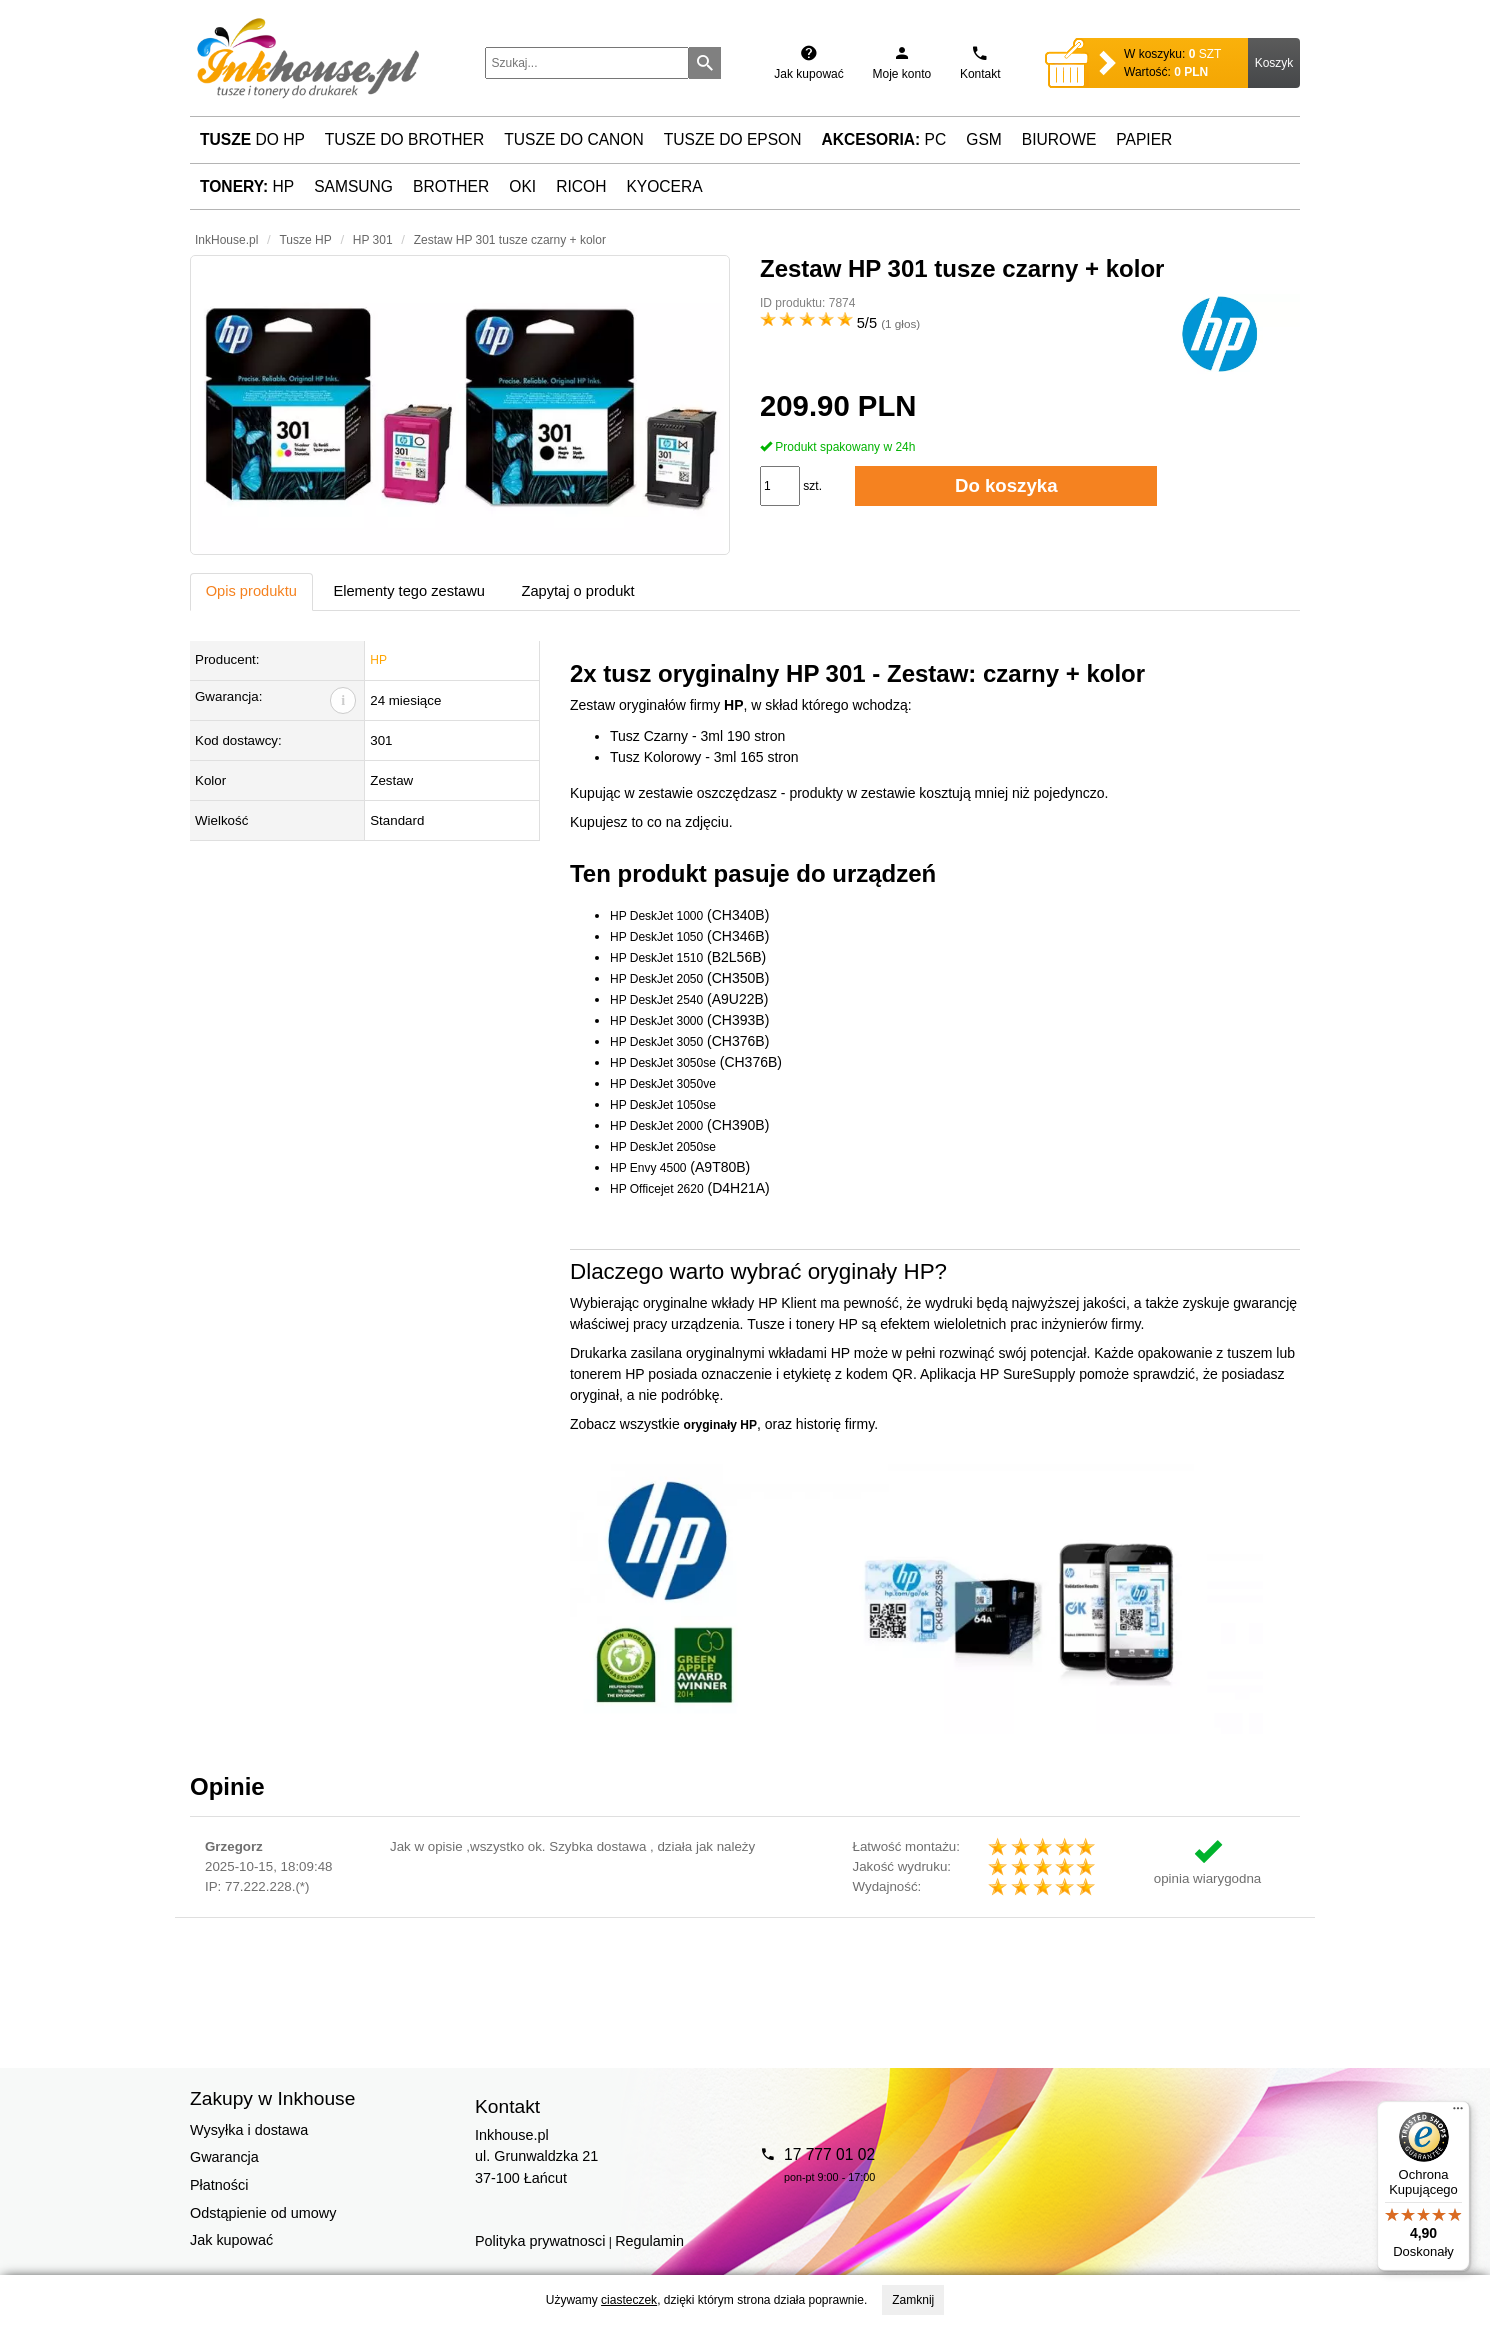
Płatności (219, 2185)
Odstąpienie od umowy (263, 2213)
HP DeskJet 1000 (656, 916)
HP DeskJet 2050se (663, 1147)
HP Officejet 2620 (657, 1189)
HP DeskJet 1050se (663, 1105)
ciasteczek (629, 2300)
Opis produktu (251, 591)
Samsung (353, 186)
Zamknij (913, 2300)
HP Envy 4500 (648, 1168)
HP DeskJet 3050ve (663, 1084)
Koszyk (1274, 63)
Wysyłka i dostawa (249, 2130)
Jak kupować (231, 2240)
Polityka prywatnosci (540, 2241)
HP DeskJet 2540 (656, 1000)
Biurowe (1059, 139)
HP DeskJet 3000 (656, 1021)
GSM (984, 139)
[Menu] (1458, 2113)
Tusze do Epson (733, 139)
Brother (451, 186)
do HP (252, 139)
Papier (1144, 139)
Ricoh (581, 186)
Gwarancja (224, 2157)
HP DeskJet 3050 (656, 1042)
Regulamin (649, 2241)
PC (884, 139)
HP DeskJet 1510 (656, 958)
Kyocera (664, 186)
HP (247, 186)
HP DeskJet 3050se (663, 1063)
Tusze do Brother (404, 139)
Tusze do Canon (573, 139)
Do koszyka (1006, 485)
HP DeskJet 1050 (656, 937)
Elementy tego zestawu (409, 591)
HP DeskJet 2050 (656, 979)
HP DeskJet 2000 (656, 1126)
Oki (522, 186)
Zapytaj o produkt (577, 591)
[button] (460, 405)
